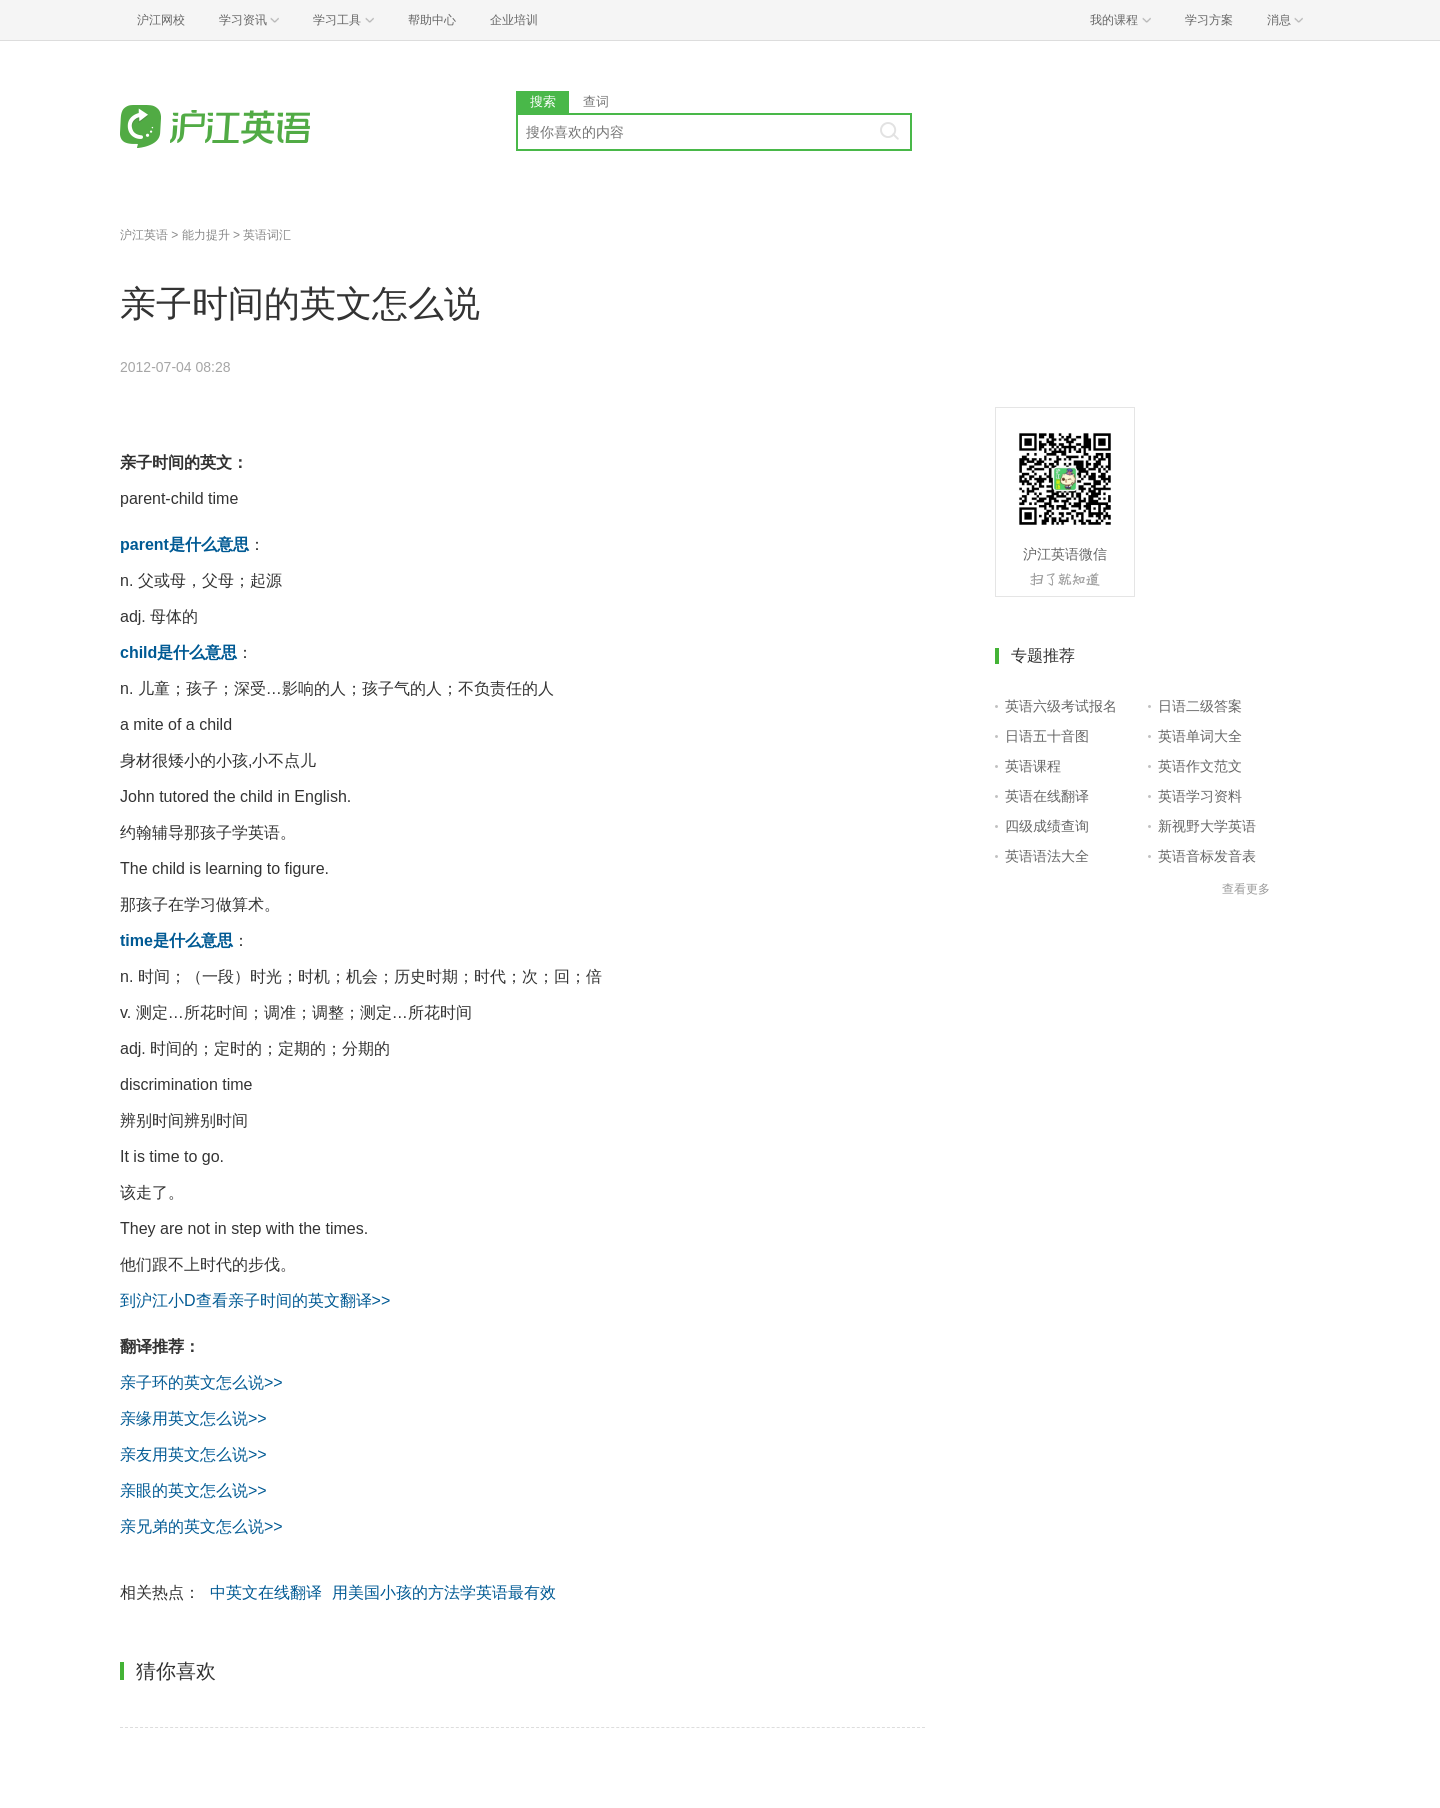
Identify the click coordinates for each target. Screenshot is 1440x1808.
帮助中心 (432, 20)
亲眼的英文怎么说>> (193, 1490)
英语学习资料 (1200, 796)
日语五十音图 (1047, 736)
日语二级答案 (1200, 706)
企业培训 (514, 20)
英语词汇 (267, 235)
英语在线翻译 (1047, 796)
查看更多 (1246, 889)
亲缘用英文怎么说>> (193, 1418)
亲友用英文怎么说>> (193, 1454)
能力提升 (206, 235)
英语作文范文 (1200, 766)
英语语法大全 (1047, 856)
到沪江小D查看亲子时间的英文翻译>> (255, 1300)
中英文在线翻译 (266, 1592)
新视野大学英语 (1207, 826)
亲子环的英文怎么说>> (201, 1382)
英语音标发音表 (1207, 856)
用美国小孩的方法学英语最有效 (444, 1592)
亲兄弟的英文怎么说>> (201, 1526)
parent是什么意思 (184, 544)
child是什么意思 (178, 652)
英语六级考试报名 (1061, 706)
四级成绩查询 (1047, 826)
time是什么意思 (176, 940)
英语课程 (1033, 766)
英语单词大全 (1200, 736)
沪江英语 (144, 235)
